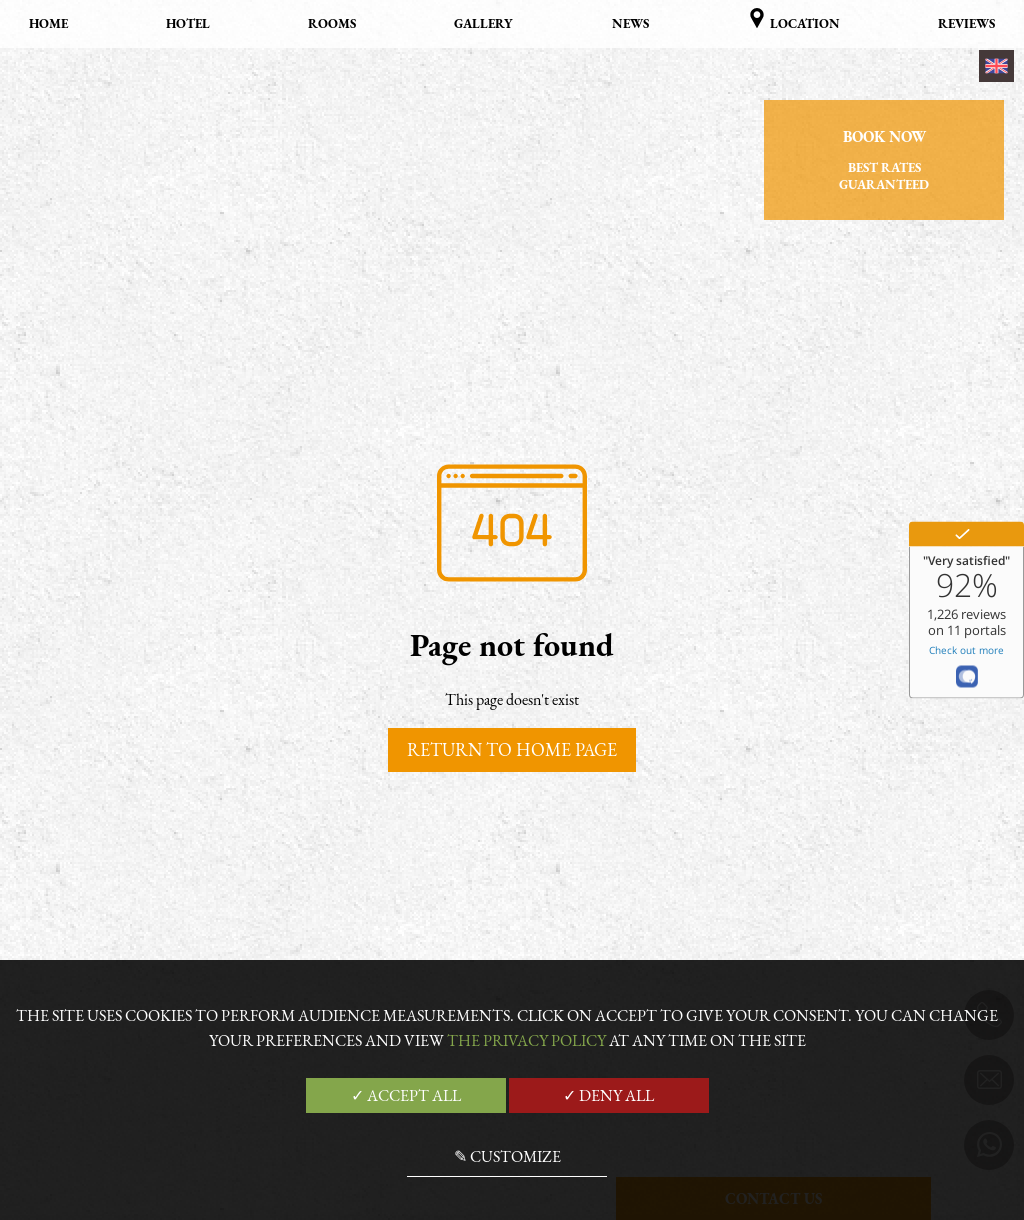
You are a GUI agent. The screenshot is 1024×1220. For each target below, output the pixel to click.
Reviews (966, 23)
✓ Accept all (406, 1095)
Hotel (188, 23)
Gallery (483, 23)
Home (48, 23)
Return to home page (512, 749)
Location (793, 20)
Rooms (332, 23)
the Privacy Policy (526, 1040)
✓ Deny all (608, 1095)
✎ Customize (507, 1156)
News (630, 23)
